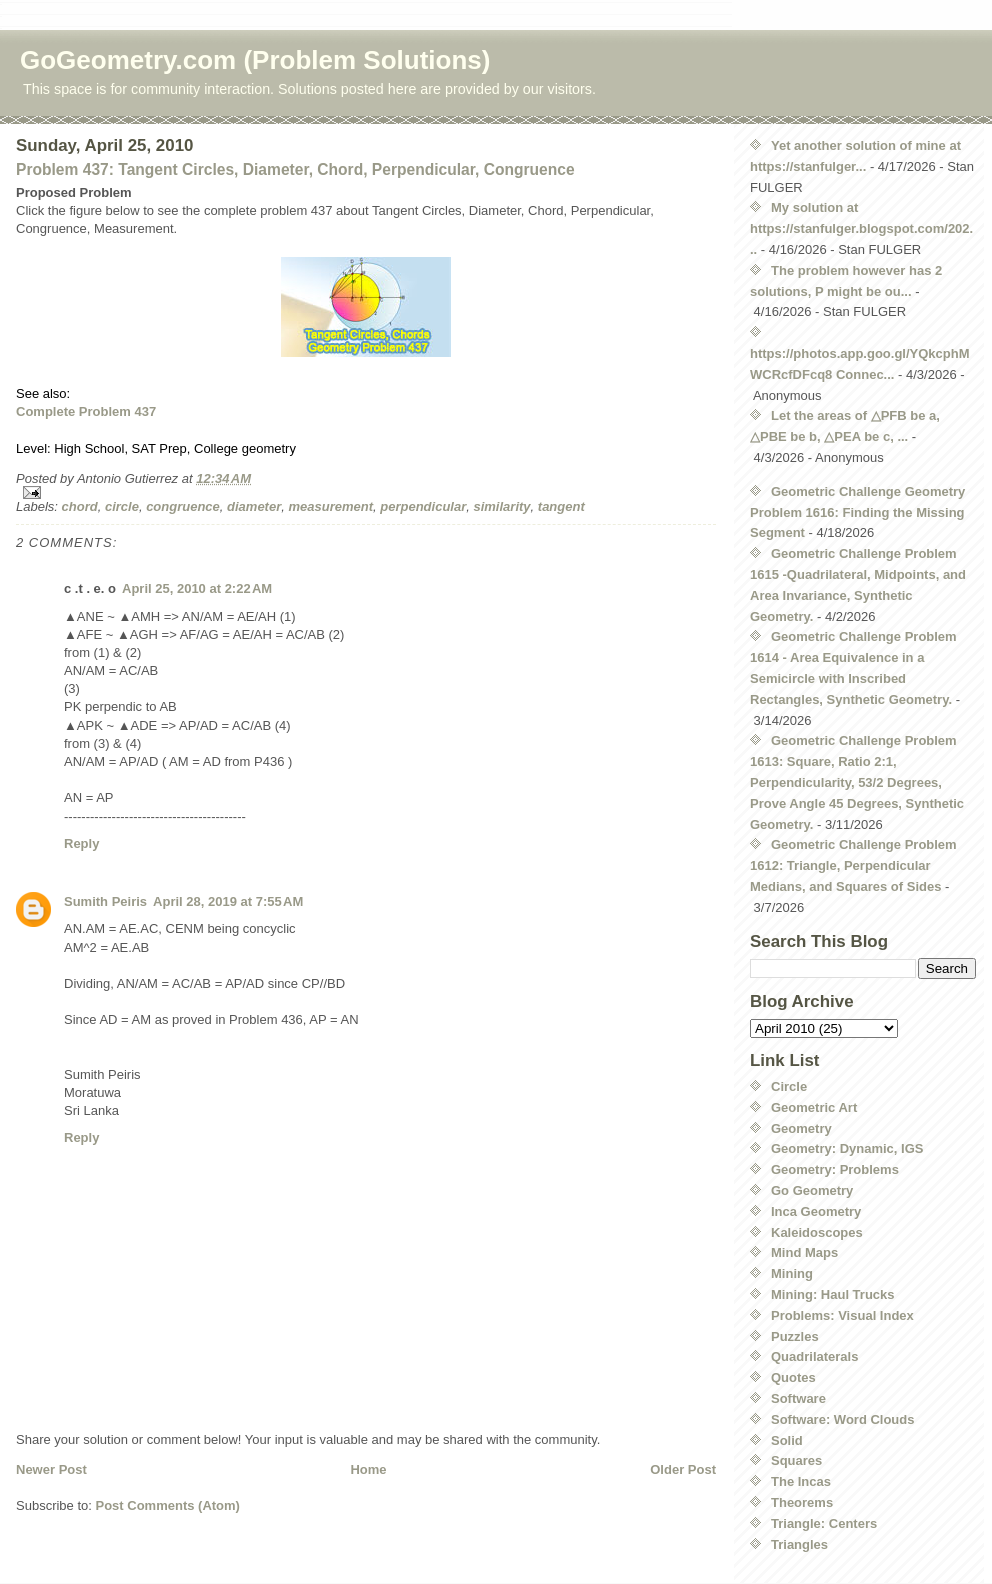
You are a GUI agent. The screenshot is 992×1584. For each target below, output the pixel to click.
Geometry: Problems (835, 1169)
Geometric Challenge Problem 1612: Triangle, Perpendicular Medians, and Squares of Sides (853, 865)
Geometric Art (814, 1107)
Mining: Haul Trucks (833, 1294)
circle (122, 506)
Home (368, 1469)
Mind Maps (804, 1252)
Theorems (802, 1502)
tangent (561, 506)
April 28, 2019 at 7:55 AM (228, 901)
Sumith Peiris (105, 901)
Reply (81, 843)
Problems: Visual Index (842, 1315)
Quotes (793, 1377)
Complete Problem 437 (86, 411)
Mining (792, 1273)
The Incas (801, 1481)
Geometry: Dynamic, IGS (847, 1148)
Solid (787, 1440)
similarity (501, 506)
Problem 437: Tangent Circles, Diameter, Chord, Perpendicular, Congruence (295, 169)
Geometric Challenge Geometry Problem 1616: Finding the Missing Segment (857, 512)
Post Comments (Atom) (168, 1505)
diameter (254, 506)
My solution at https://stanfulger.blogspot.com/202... (861, 228)
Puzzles (795, 1336)
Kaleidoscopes (817, 1232)
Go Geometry (812, 1190)
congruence (183, 506)
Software (798, 1398)
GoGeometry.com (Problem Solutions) (255, 60)
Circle (789, 1086)
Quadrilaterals (814, 1356)
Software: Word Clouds (842, 1419)
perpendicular (423, 506)
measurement (330, 506)
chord (80, 506)
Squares (796, 1460)
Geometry (801, 1128)
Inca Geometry (816, 1211)
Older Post (683, 1469)
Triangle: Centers (824, 1523)
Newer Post (51, 1469)
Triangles (799, 1544)
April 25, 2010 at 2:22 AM (197, 588)
